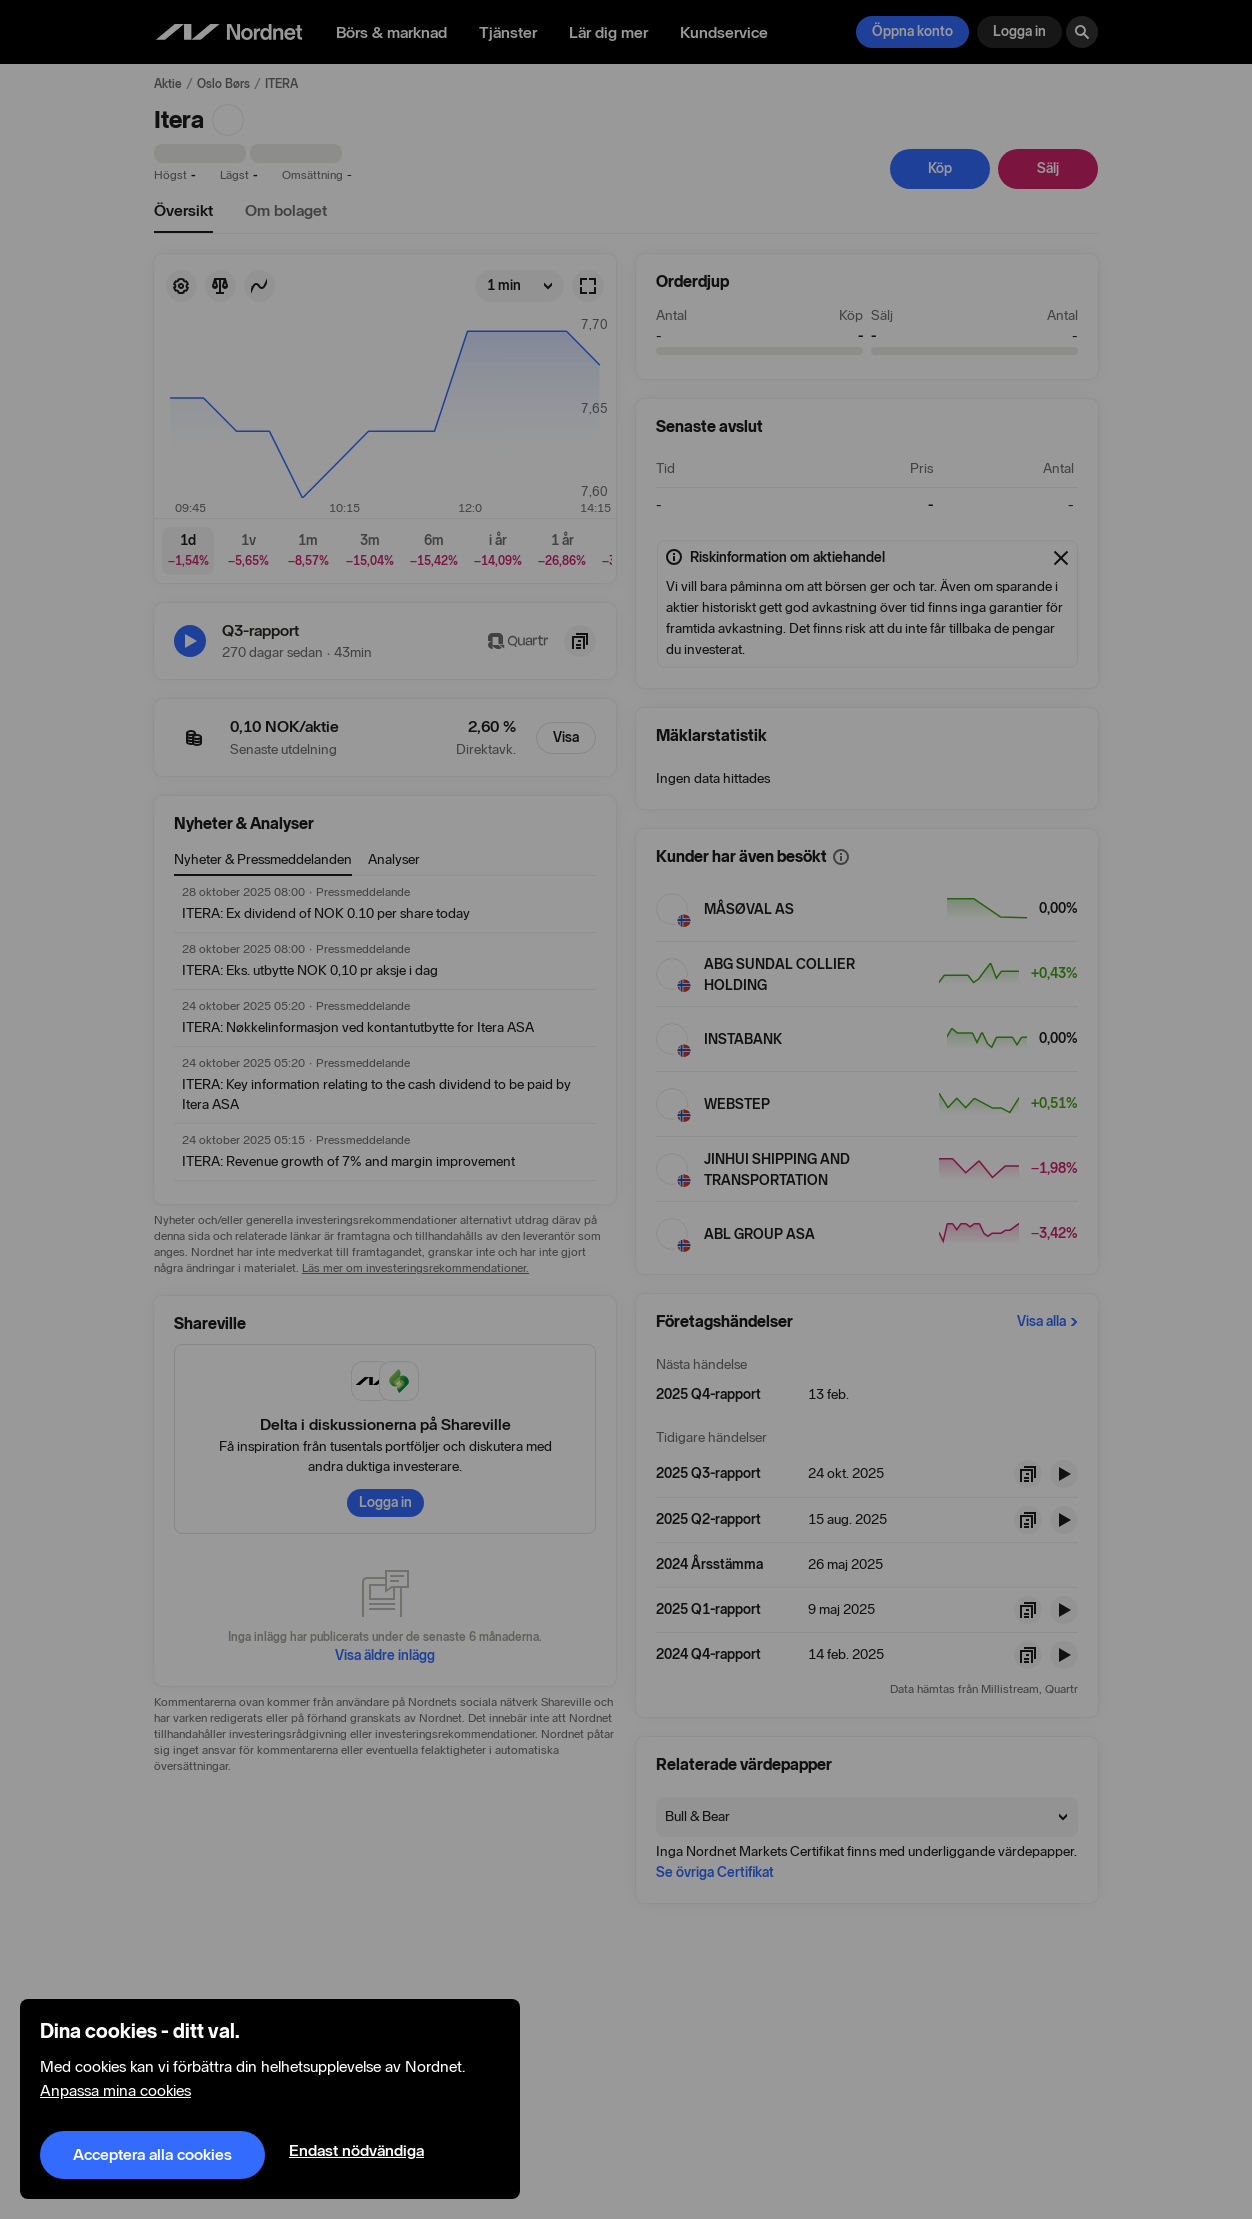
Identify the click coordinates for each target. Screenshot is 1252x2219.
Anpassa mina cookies (115, 2091)
